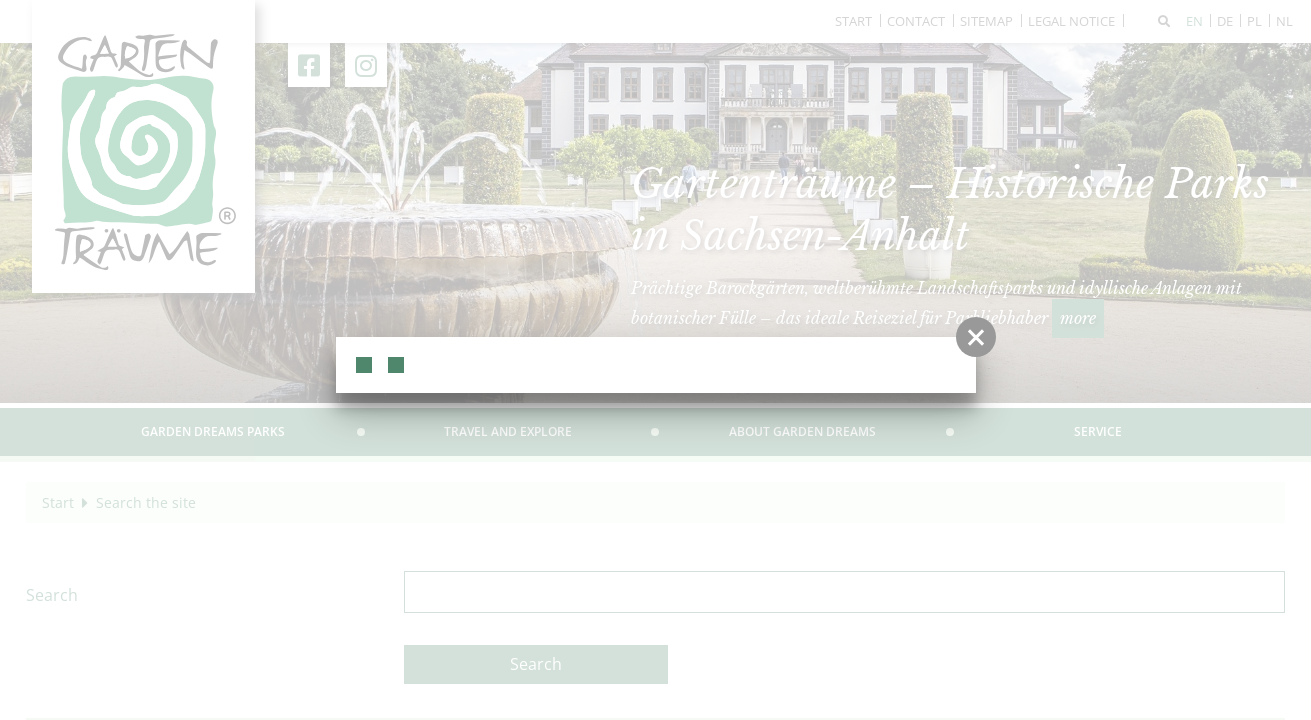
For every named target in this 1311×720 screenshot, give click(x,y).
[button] (976, 337)
